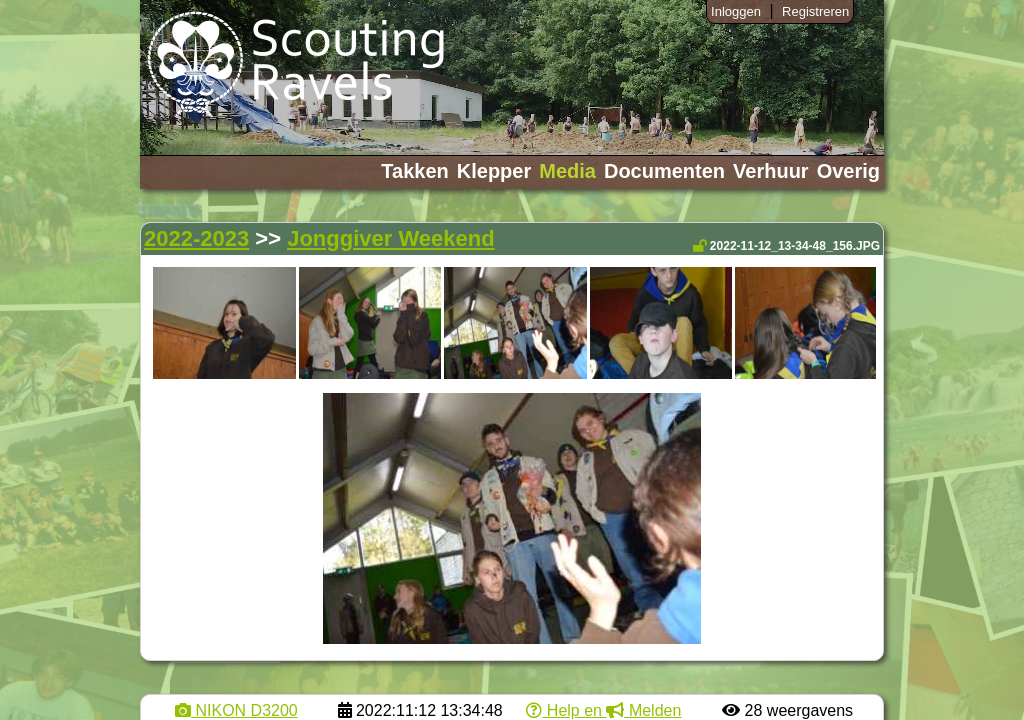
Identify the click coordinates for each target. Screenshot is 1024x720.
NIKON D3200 (236, 710)
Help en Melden (603, 710)
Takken (414, 171)
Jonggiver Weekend (390, 238)
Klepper (494, 171)
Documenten (664, 171)
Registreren (815, 11)
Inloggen (736, 11)
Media (567, 171)
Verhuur (771, 171)
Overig (848, 171)
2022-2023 (196, 238)
